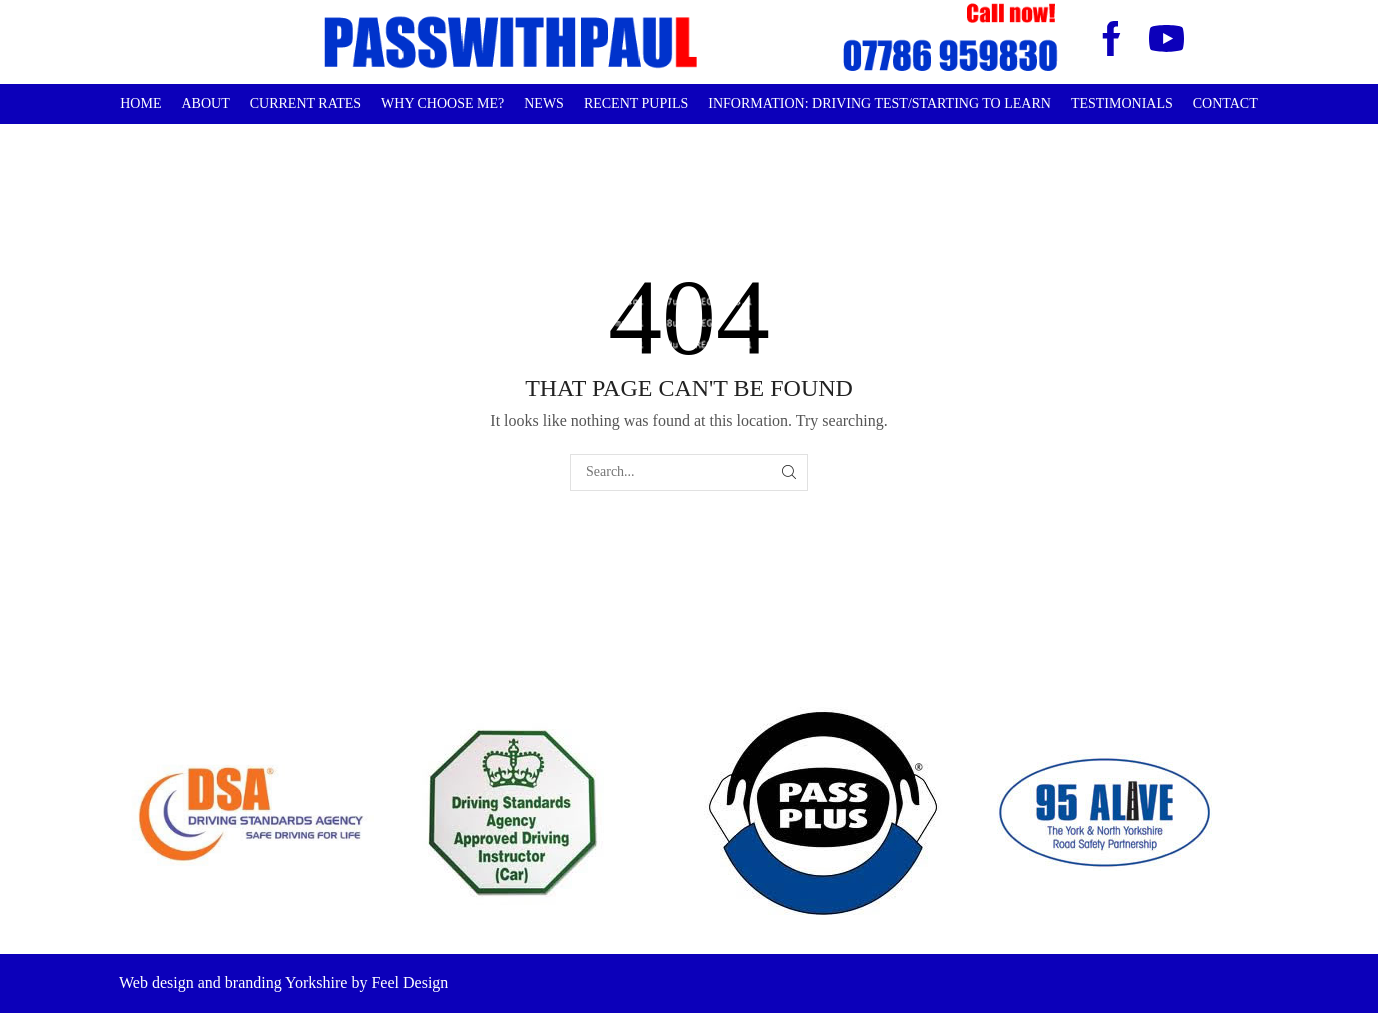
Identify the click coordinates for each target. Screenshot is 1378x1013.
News (544, 103)
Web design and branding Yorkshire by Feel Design (283, 982)
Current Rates (305, 103)
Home (140, 103)
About (205, 103)
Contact (1225, 103)
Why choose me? (442, 103)
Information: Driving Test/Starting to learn (879, 103)
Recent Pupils (636, 103)
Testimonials (1122, 103)
